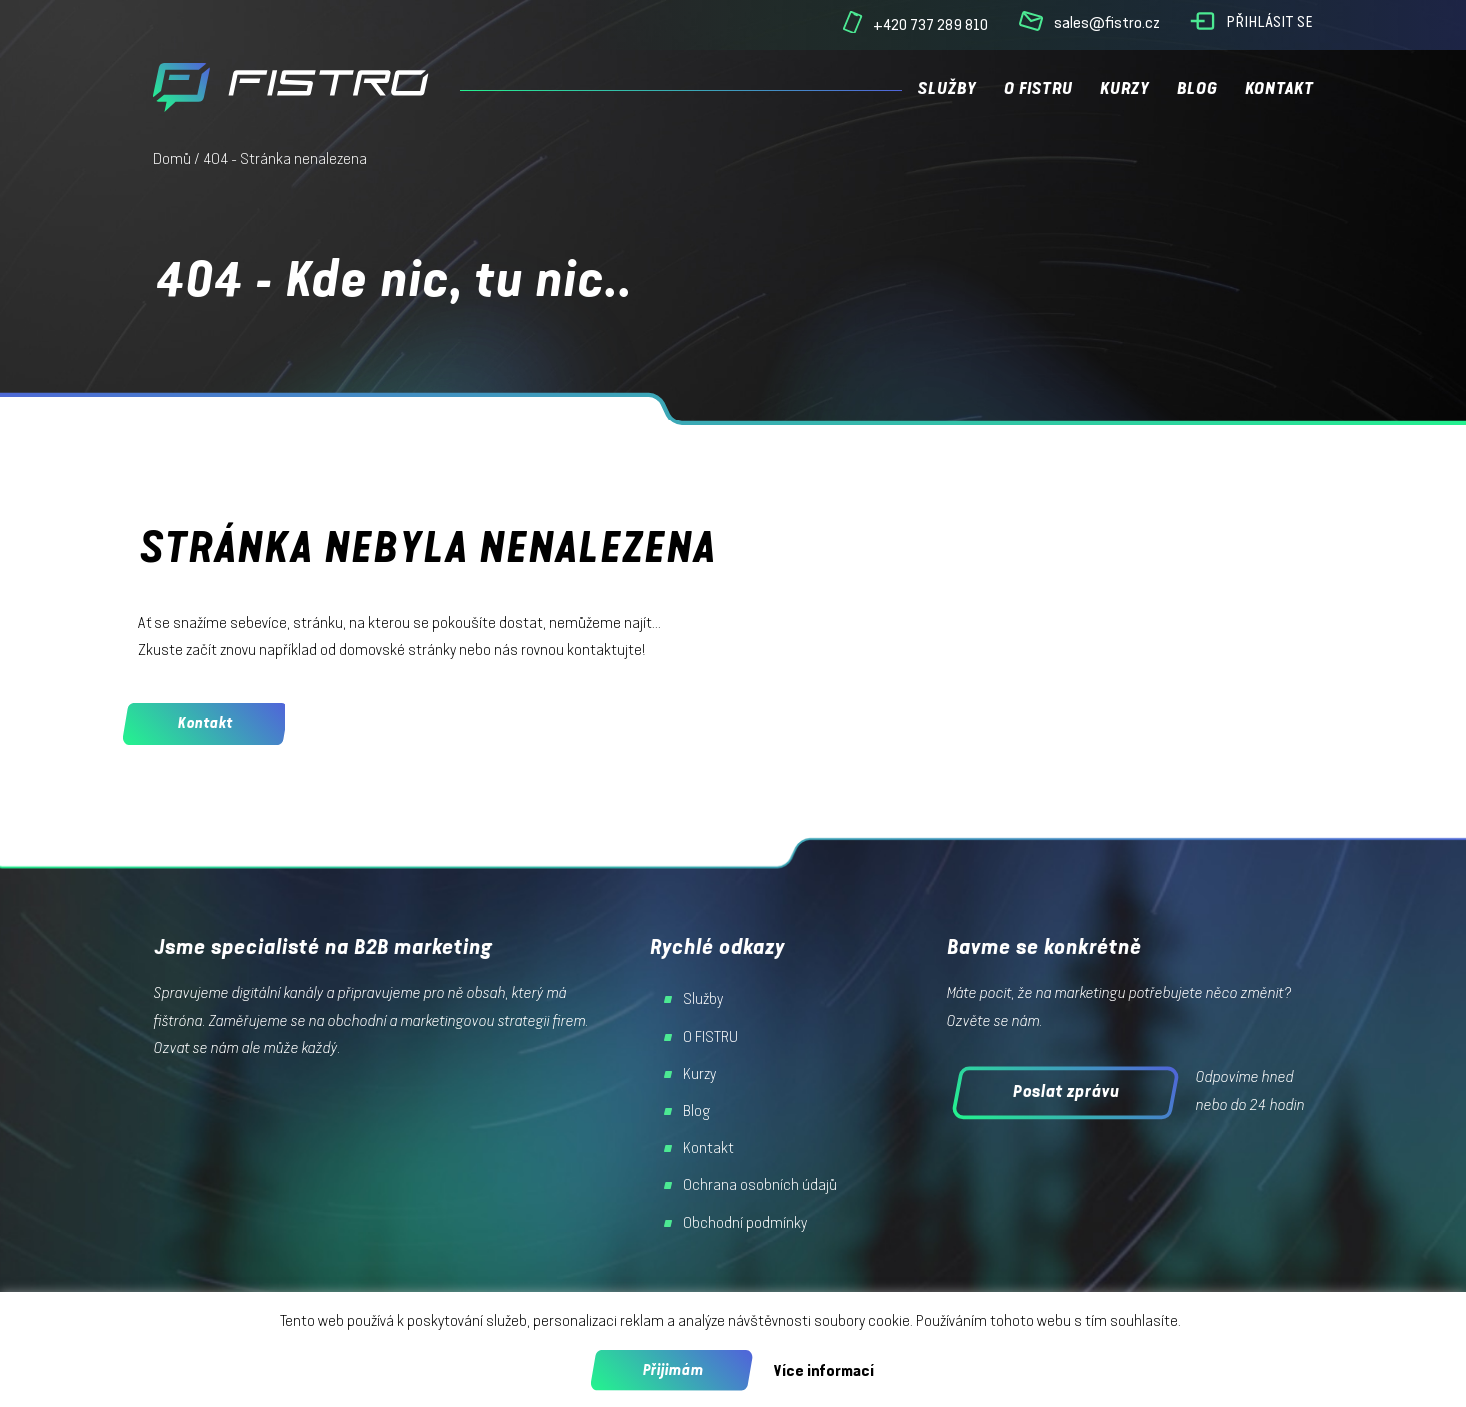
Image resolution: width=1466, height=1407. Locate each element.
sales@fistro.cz (1107, 22)
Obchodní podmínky (745, 1223)
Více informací (823, 1370)
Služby (946, 88)
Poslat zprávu (1065, 1091)
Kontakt (1278, 88)
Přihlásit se (1269, 21)
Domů (172, 159)
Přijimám (672, 1370)
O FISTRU (1037, 88)
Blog (1196, 88)
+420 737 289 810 (930, 24)
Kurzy (1124, 88)
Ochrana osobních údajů (760, 1185)
